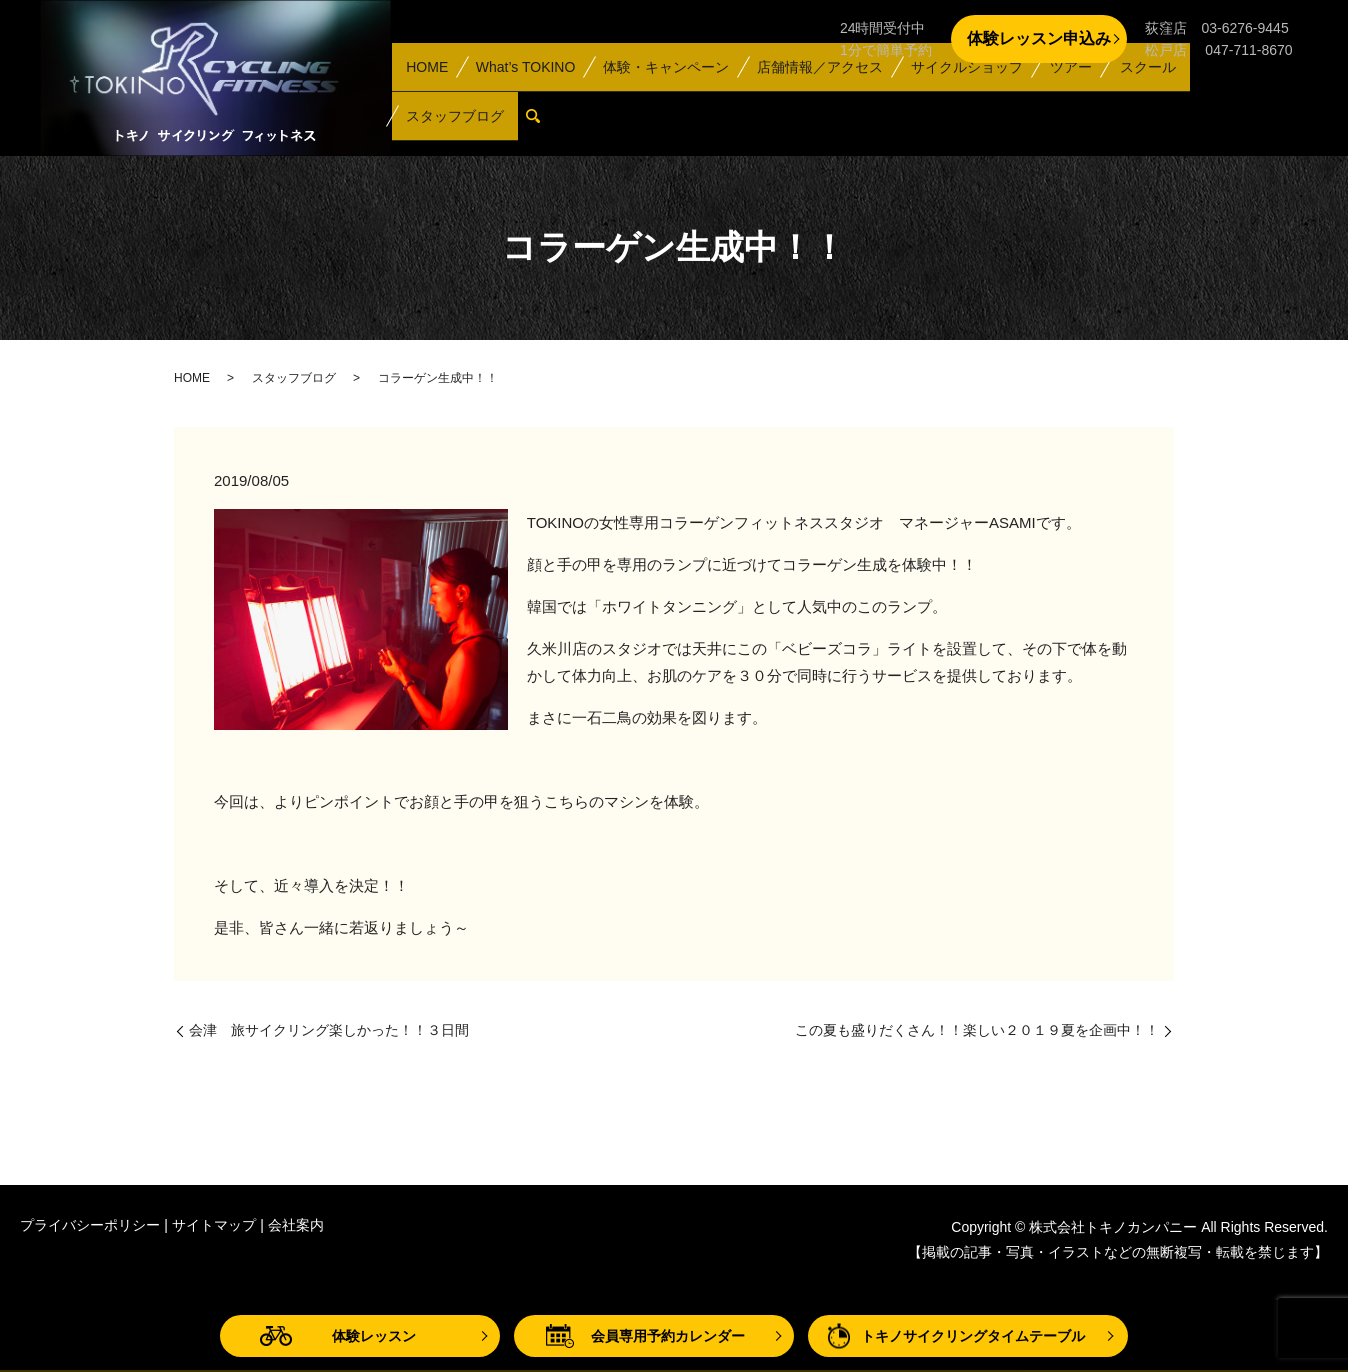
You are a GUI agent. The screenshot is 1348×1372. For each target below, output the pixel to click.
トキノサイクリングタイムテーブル (973, 1336)
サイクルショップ (957, 94)
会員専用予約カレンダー (668, 1336)
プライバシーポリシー (90, 1225)
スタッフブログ (1233, 94)
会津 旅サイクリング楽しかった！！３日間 (329, 1030)
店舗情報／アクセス (812, 94)
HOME (426, 94)
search (416, 125)
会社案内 (296, 1225)
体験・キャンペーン (660, 94)
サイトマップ (214, 1225)
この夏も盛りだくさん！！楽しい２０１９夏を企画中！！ (977, 1030)
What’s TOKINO (521, 94)
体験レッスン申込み (1039, 38)
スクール (1131, 94)
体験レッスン (374, 1336)
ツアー (1058, 94)
